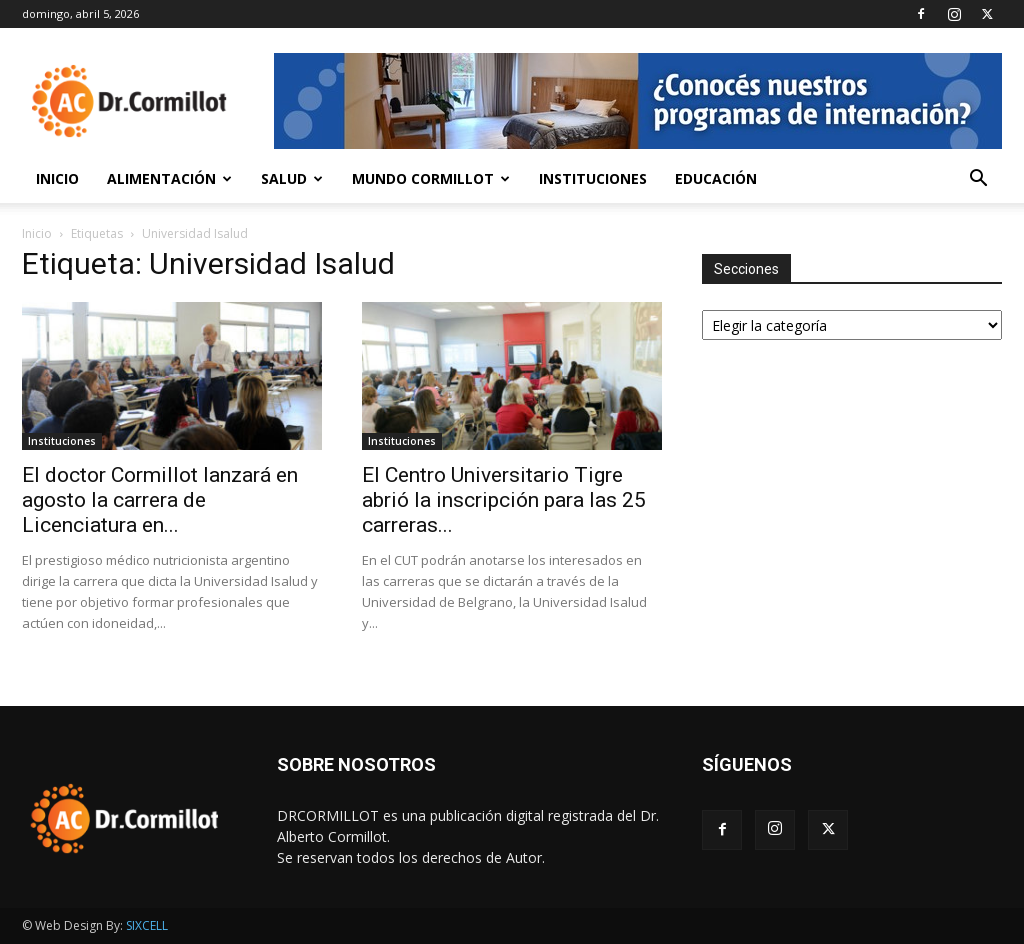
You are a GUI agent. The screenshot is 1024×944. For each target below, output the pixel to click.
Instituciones (593, 178)
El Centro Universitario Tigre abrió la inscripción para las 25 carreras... (504, 500)
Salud (292, 178)
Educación (716, 178)
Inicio (57, 178)
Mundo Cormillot (431, 178)
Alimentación (169, 178)
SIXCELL (147, 925)
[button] (978, 180)
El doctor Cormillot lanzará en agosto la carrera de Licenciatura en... (160, 500)
